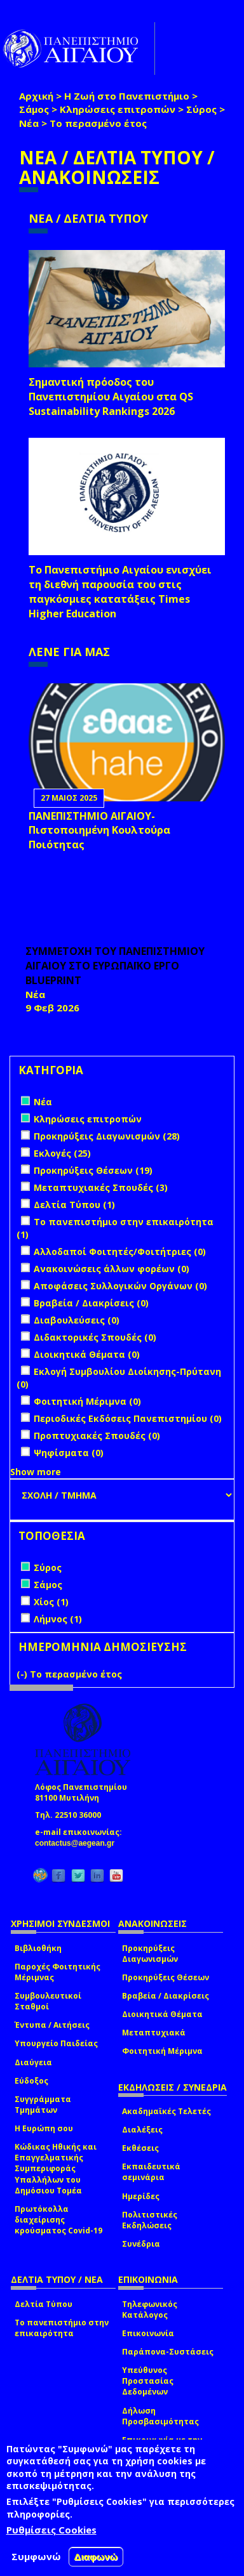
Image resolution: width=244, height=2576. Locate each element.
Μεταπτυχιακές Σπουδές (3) (101, 1187)
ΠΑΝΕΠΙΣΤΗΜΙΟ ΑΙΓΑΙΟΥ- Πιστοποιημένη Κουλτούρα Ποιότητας (99, 830)
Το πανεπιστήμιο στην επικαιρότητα (62, 2328)
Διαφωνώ (96, 2556)
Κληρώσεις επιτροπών (117, 109)
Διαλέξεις (142, 2129)
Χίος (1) (51, 1602)
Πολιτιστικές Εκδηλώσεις (149, 2220)
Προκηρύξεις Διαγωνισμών (150, 1953)
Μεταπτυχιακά (154, 2032)
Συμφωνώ (36, 2556)
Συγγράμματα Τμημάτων (43, 2104)
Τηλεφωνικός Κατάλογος (149, 2309)
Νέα (29, 123)
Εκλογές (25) (62, 1153)
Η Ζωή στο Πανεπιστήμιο (126, 95)
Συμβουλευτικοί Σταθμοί (48, 2001)
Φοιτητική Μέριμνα (162, 2051)
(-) (23, 1674)
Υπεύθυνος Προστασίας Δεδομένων (147, 2381)
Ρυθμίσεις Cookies (51, 2529)
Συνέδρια (141, 2243)
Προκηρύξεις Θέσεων (165, 1977)
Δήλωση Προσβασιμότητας (160, 2416)
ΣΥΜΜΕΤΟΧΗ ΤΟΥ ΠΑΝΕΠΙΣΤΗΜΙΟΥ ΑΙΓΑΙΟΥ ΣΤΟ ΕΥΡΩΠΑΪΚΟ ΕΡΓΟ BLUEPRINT (115, 965)
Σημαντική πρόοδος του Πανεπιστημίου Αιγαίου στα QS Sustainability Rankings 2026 (111, 396)
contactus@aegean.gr (78, 1843)
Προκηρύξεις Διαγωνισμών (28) (107, 1136)
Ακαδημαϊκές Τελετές (166, 2111)
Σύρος (201, 109)
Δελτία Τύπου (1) (74, 1205)
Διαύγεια (33, 2062)
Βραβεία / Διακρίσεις (165, 1995)
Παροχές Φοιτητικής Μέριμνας (57, 1972)
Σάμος (34, 109)
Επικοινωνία (148, 2333)
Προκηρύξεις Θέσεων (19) (93, 1170)
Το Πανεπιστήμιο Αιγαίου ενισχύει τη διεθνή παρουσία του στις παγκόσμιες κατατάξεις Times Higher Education (120, 592)
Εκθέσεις (140, 2148)
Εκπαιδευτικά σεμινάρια (151, 2172)
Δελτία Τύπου (43, 2304)
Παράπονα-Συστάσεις (168, 2351)
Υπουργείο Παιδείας (56, 2043)
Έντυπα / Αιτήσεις (52, 2025)
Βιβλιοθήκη (38, 1948)
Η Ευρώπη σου (44, 2128)
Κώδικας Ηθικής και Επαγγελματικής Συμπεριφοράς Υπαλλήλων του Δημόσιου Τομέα (56, 2168)
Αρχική (36, 95)
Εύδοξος (31, 2080)
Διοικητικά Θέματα (162, 2014)
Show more (35, 1472)
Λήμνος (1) (58, 1619)
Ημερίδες (140, 2196)
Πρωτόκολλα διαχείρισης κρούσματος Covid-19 (58, 2220)
